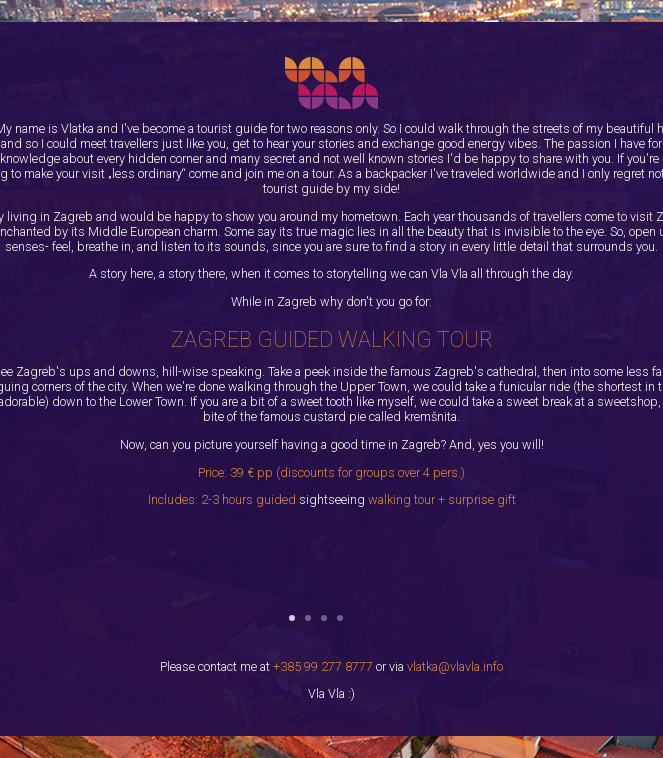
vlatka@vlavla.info (455, 666)
